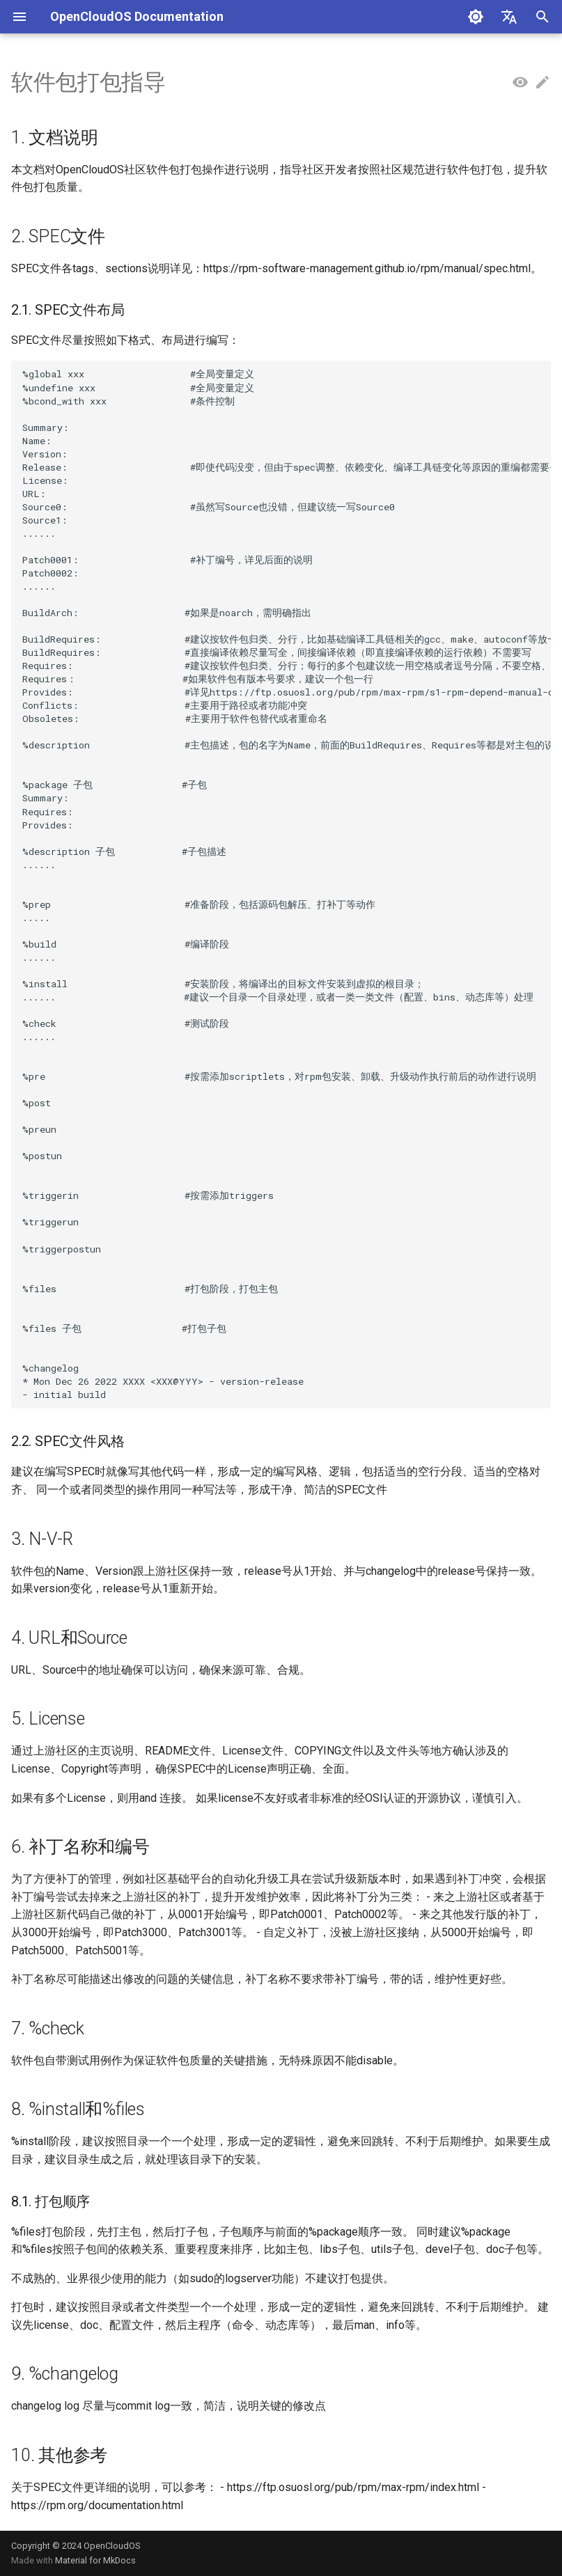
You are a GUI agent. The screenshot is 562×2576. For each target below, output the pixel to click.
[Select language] (509, 17)
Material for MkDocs (95, 2560)
